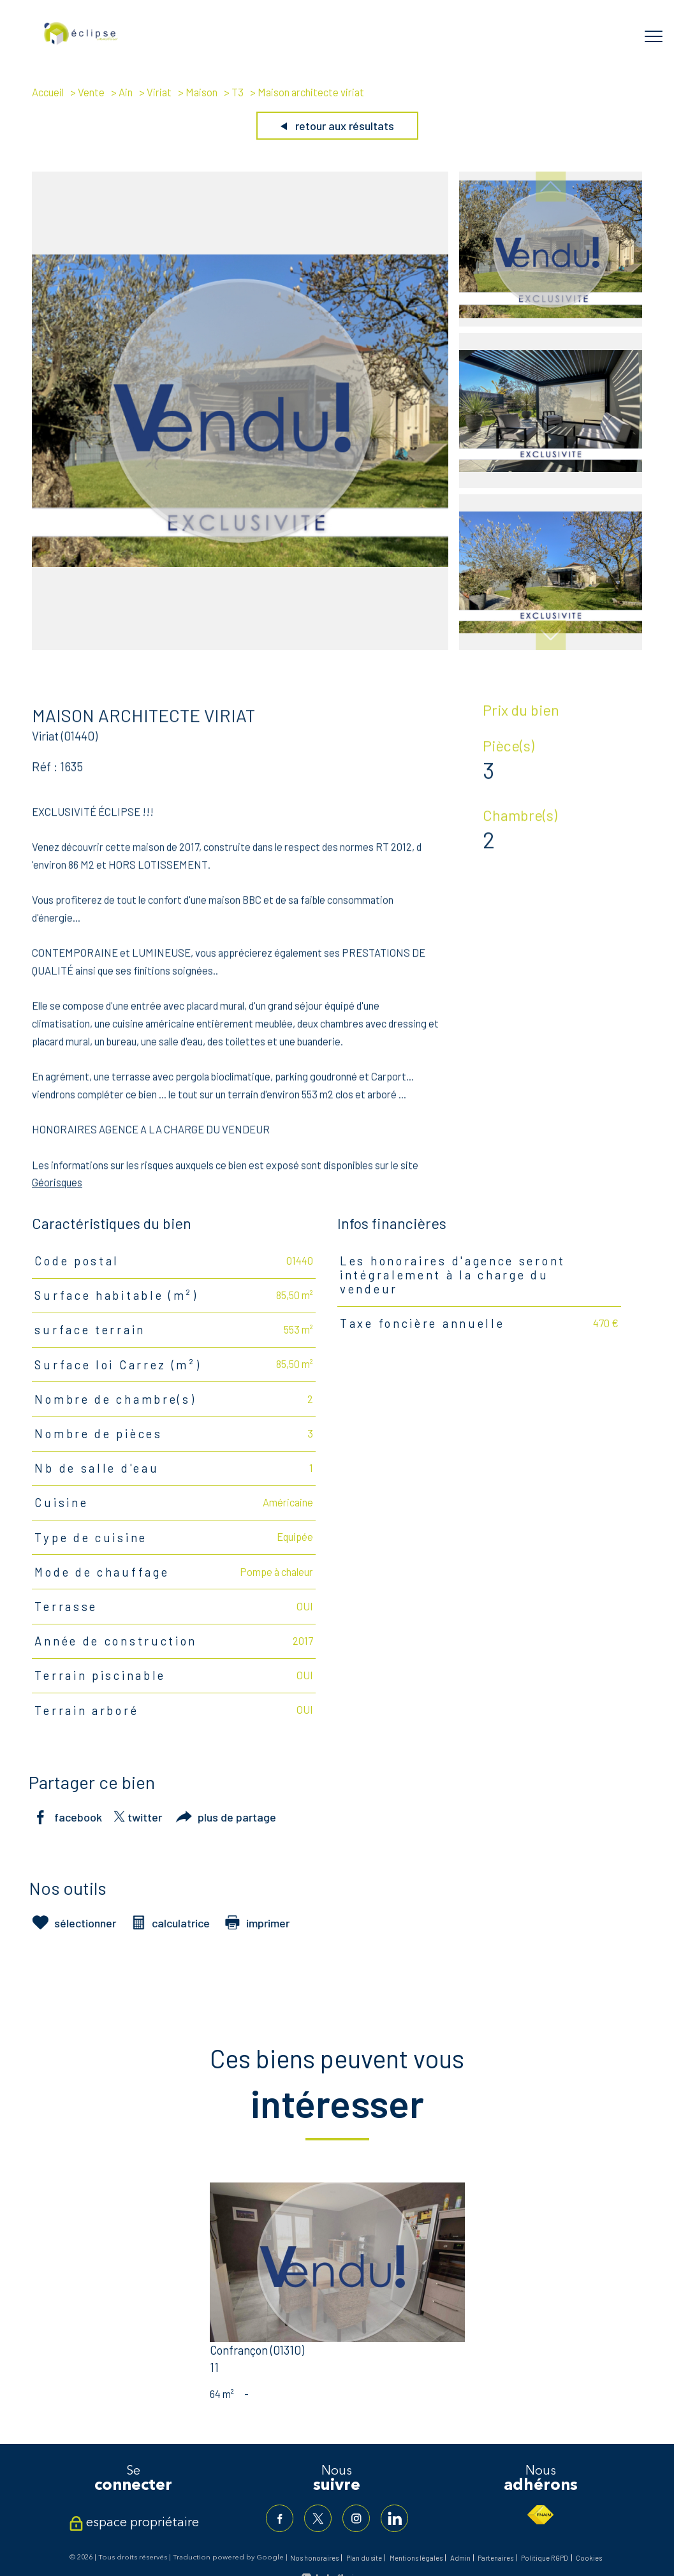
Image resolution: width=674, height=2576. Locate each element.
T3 (237, 91)
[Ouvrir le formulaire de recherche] (613, 36)
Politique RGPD (544, 2559)
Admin (460, 2559)
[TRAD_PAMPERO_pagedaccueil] (81, 42)
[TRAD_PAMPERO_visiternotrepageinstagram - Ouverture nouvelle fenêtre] (357, 2519)
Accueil (48, 91)
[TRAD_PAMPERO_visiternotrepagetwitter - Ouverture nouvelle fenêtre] (317, 2519)
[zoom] (240, 645)
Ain (126, 91)
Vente (91, 91)
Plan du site (364, 2559)
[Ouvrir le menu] (653, 36)
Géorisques (57, 1199)
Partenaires (495, 2559)
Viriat (159, 91)
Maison (201, 91)
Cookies (589, 2559)
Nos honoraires (314, 2559)
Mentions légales (416, 2559)
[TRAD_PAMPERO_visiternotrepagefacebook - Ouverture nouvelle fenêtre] (277, 2519)
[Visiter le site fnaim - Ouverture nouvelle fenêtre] (540, 2514)
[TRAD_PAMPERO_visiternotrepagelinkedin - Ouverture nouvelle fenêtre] (396, 2519)
